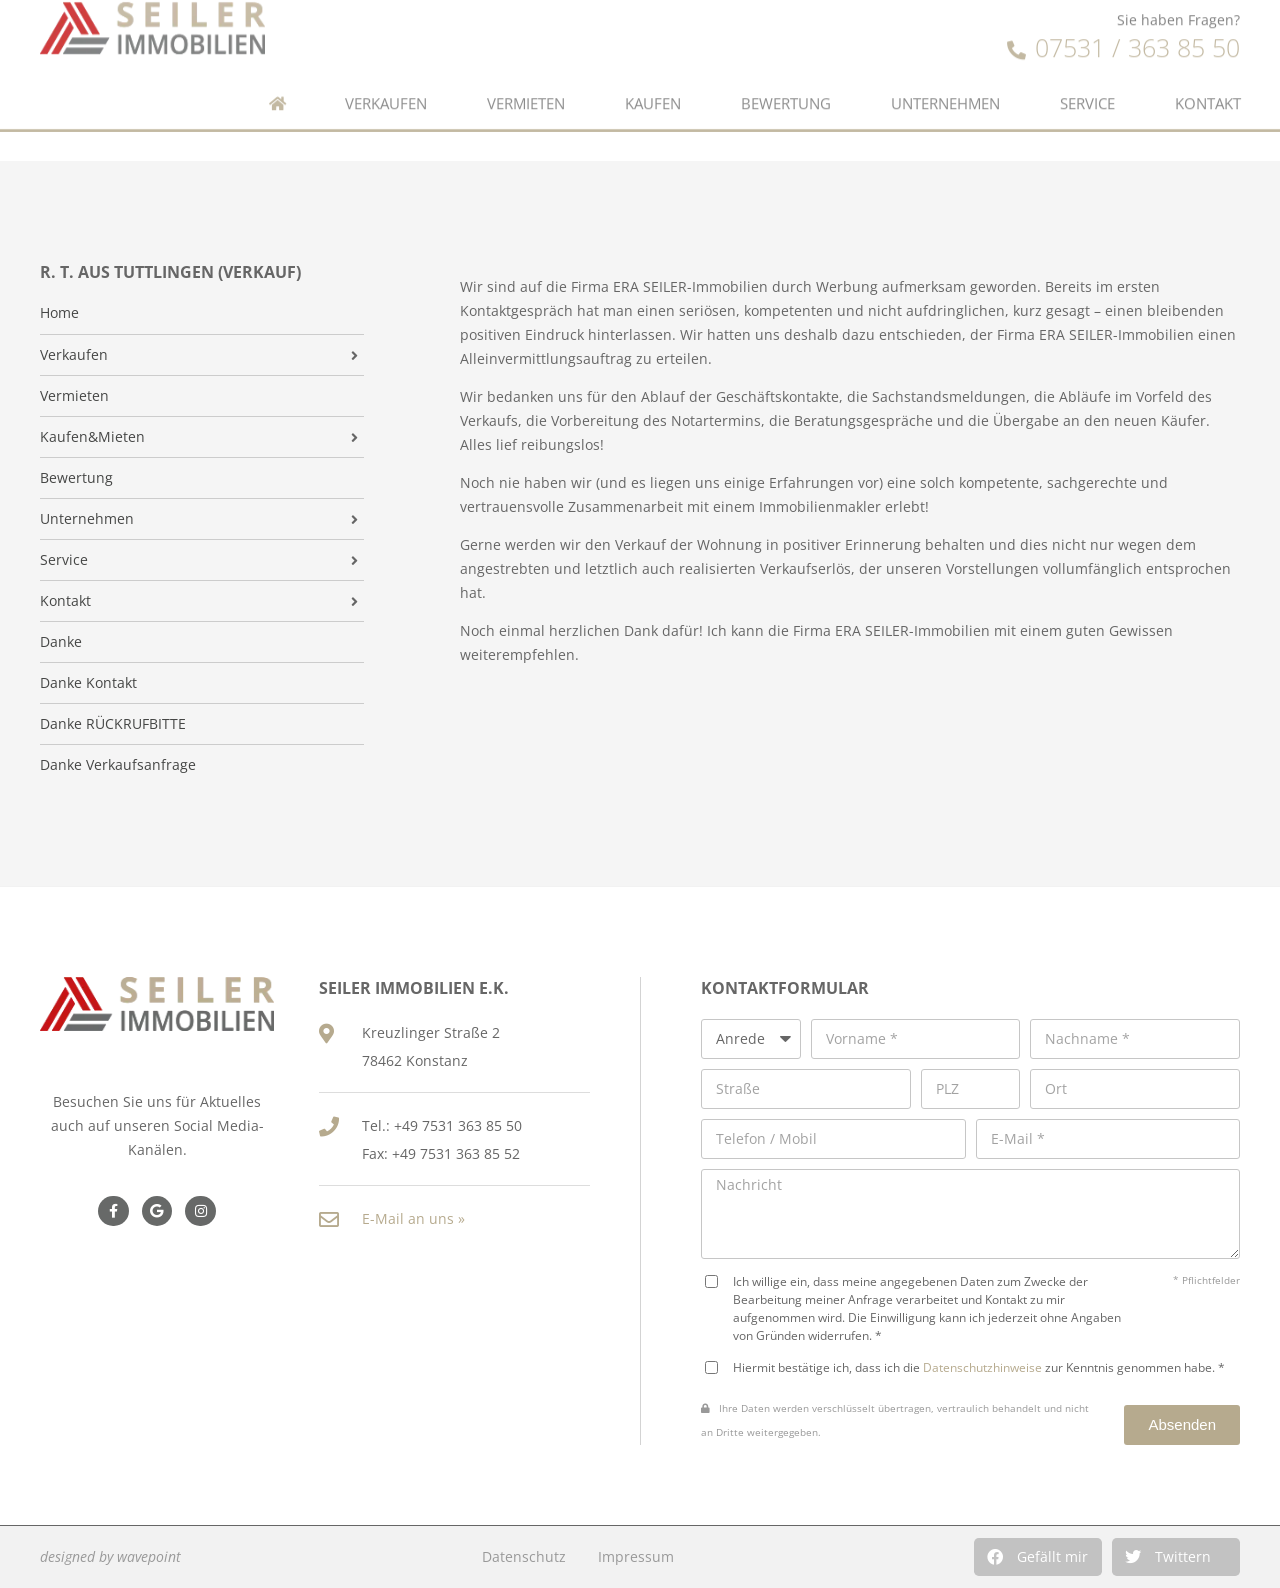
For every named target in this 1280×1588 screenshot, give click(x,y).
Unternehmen (945, 87)
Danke (61, 642)
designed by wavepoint (110, 1556)
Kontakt (1208, 87)
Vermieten (526, 87)
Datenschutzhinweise (982, 1367)
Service (1087, 87)
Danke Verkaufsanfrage (118, 765)
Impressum (636, 1556)
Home (59, 313)
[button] (1038, 1557)
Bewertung (786, 87)
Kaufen (653, 87)
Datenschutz (524, 1556)
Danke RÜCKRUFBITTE (113, 724)
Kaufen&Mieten (92, 437)
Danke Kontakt (88, 683)
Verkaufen (386, 87)
